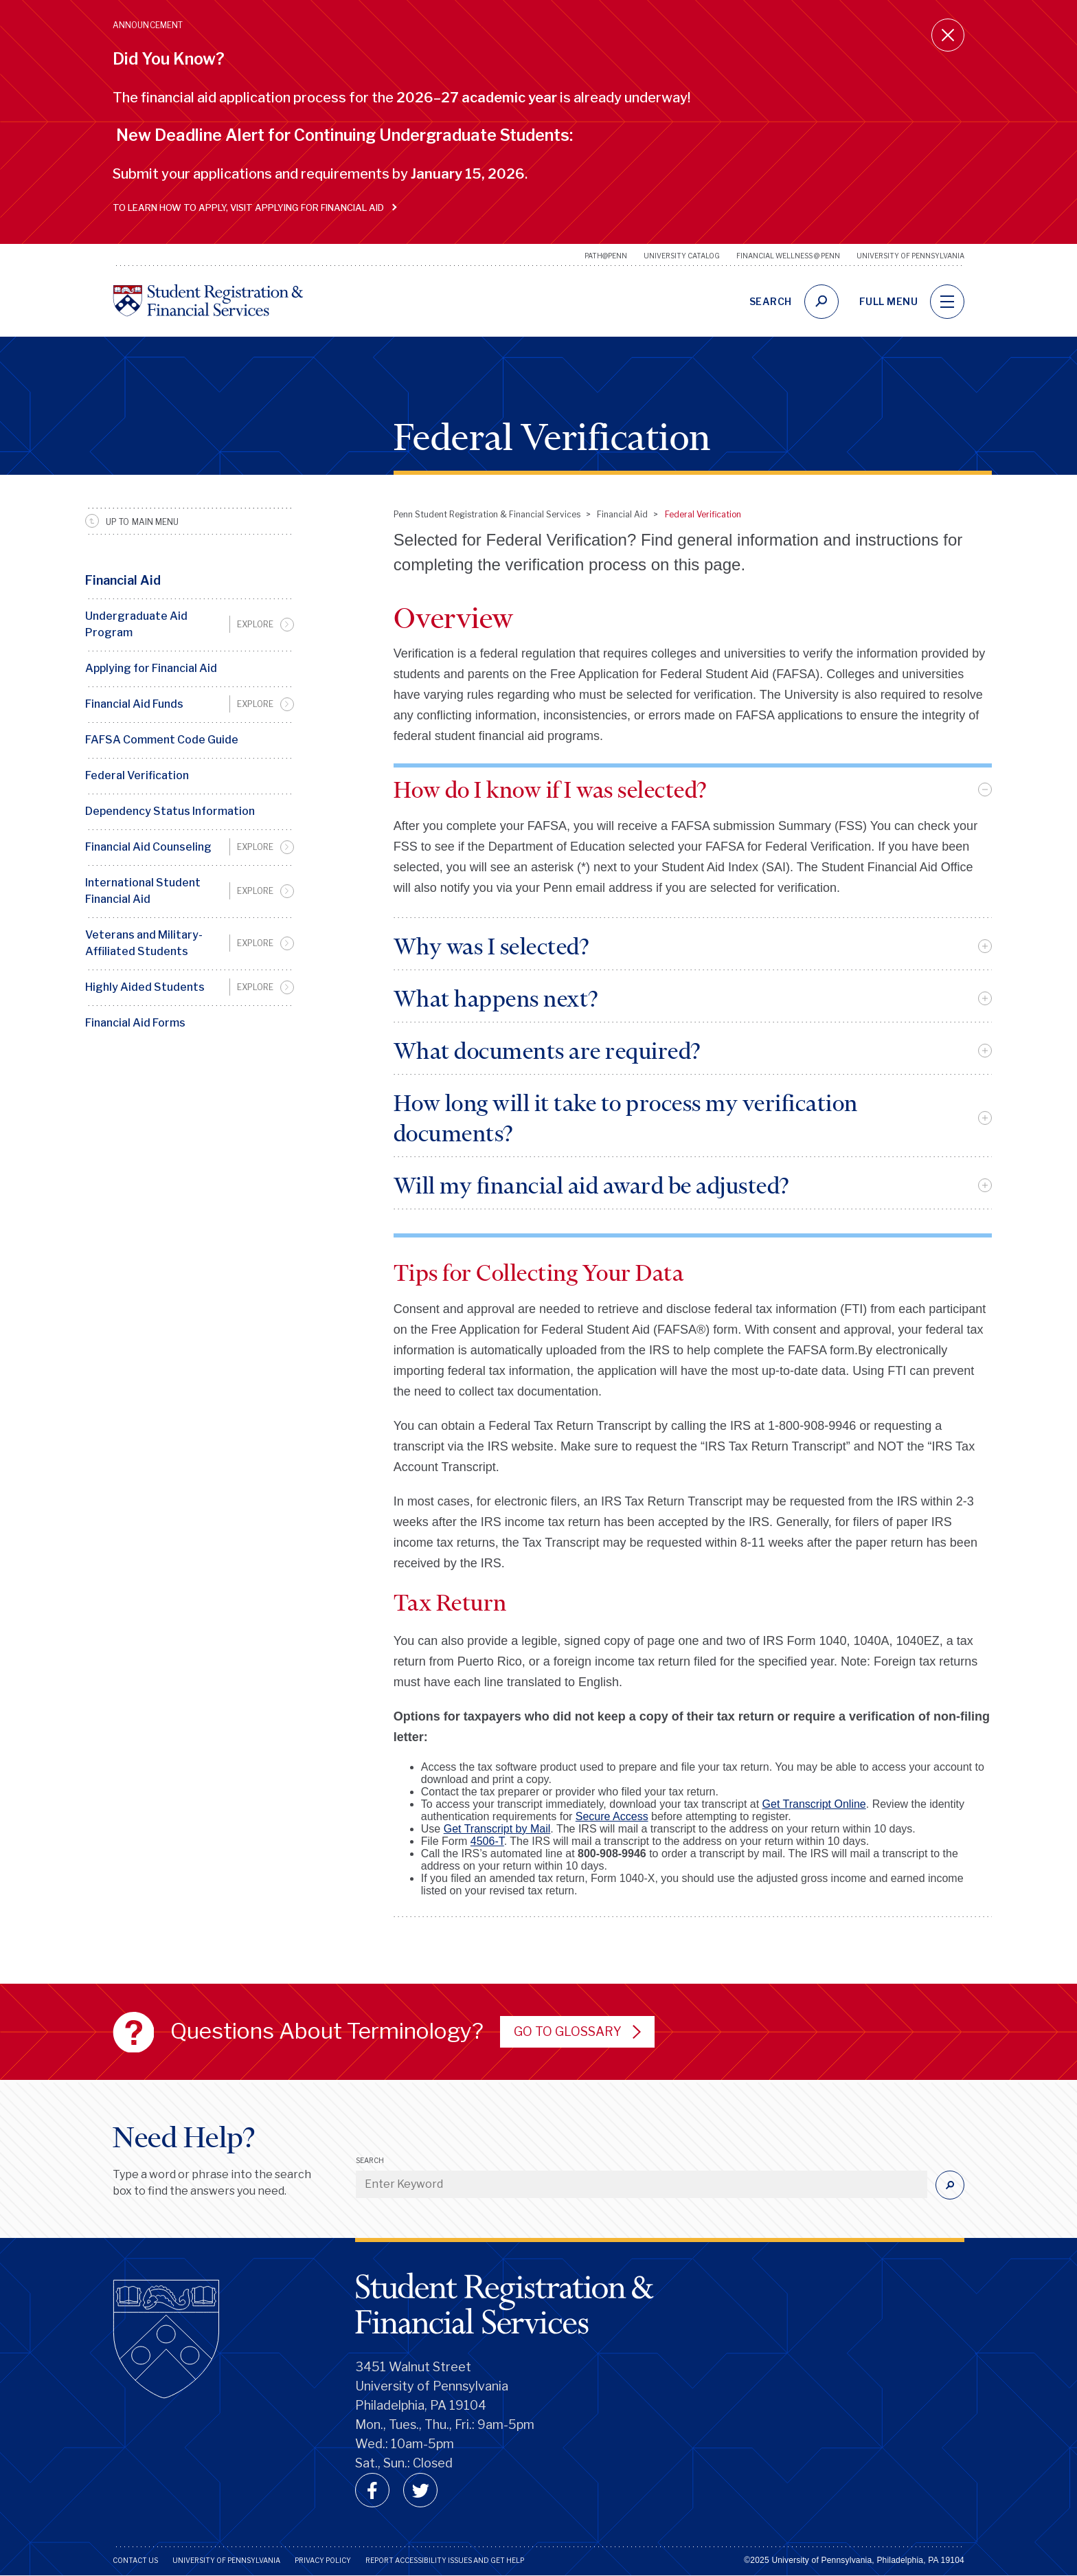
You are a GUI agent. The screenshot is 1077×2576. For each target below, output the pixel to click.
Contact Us (135, 2560)
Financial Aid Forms (135, 1022)
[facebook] (372, 2490)
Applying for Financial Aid (151, 668)
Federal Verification (137, 775)
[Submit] (950, 2185)
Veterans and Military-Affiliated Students (144, 943)
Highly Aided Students (145, 987)
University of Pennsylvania (910, 255)
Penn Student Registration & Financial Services (487, 514)
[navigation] (947, 301)
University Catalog (682, 255)
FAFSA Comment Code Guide (161, 739)
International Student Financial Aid (143, 891)
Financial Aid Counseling (148, 846)
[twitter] (420, 2490)
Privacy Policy (323, 2560)
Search (370, 2160)
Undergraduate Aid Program (136, 624)
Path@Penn (606, 255)
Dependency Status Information (170, 811)
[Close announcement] (947, 35)
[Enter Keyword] (641, 2184)
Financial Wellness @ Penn (788, 255)
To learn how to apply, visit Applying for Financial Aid (252, 207)
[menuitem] (189, 624)
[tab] (693, 789)
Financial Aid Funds (134, 703)
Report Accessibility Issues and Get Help (444, 2560)
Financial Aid (123, 580)
